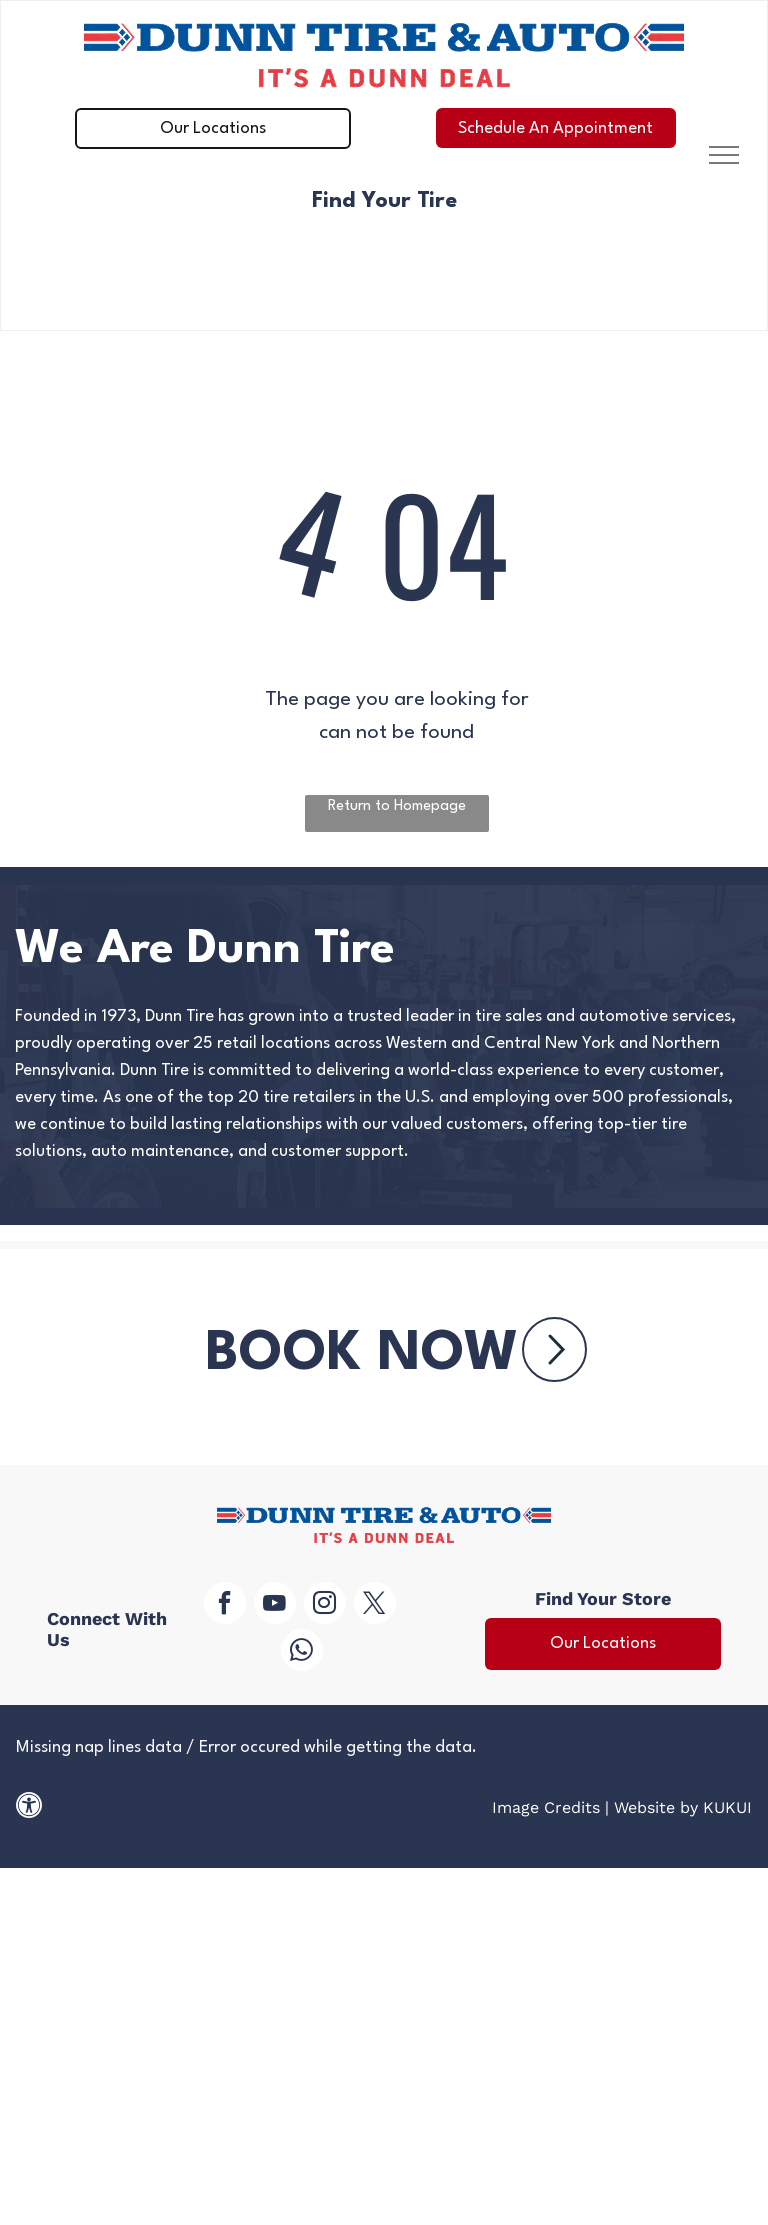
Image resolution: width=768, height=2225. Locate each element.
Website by (656, 1807)
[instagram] (325, 1605)
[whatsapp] (302, 1652)
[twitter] (375, 1605)
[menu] (724, 155)
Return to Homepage (397, 806)
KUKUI (727, 1807)
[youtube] (275, 1605)
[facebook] (225, 1605)
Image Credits (546, 1807)
